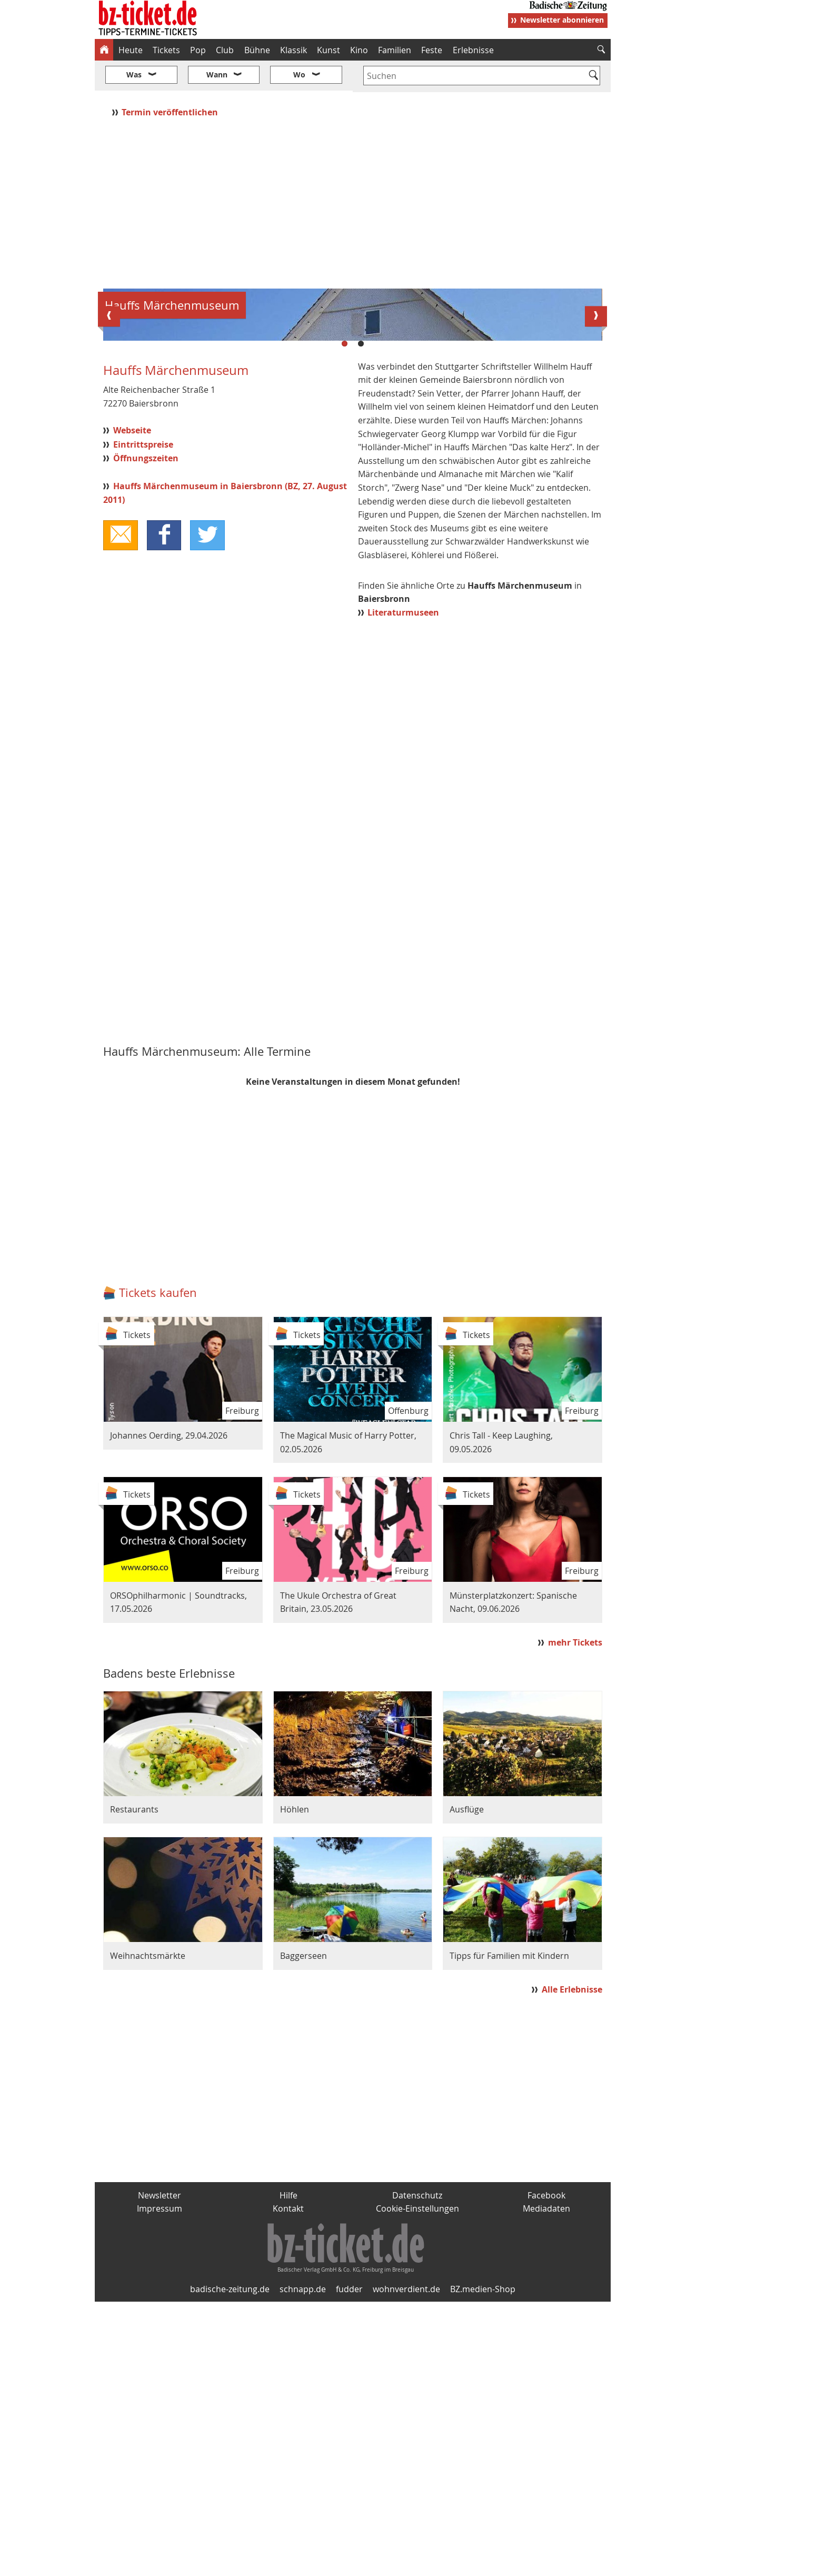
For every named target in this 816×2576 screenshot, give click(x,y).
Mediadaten (546, 2483)
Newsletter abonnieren (562, 20)
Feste (431, 50)
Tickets (166, 50)
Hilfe (288, 2469)
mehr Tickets (575, 1917)
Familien (394, 50)
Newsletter (159, 2469)
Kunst (328, 50)
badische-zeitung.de (230, 2563)
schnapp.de (303, 2563)
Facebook (546, 2469)
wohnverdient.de (406, 2563)
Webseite (132, 704)
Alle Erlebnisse (572, 2264)
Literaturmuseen (403, 886)
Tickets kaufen (158, 1566)
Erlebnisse (473, 50)
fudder (349, 2563)
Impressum (159, 2483)
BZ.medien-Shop (482, 2563)
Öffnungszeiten (145, 732)
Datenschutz (417, 2469)
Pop (198, 50)
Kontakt (288, 2483)
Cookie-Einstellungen (417, 2483)
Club (225, 50)
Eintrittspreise (143, 718)
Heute (130, 50)
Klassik (293, 50)
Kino (359, 50)
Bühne (257, 50)
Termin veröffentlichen (171, 80)
